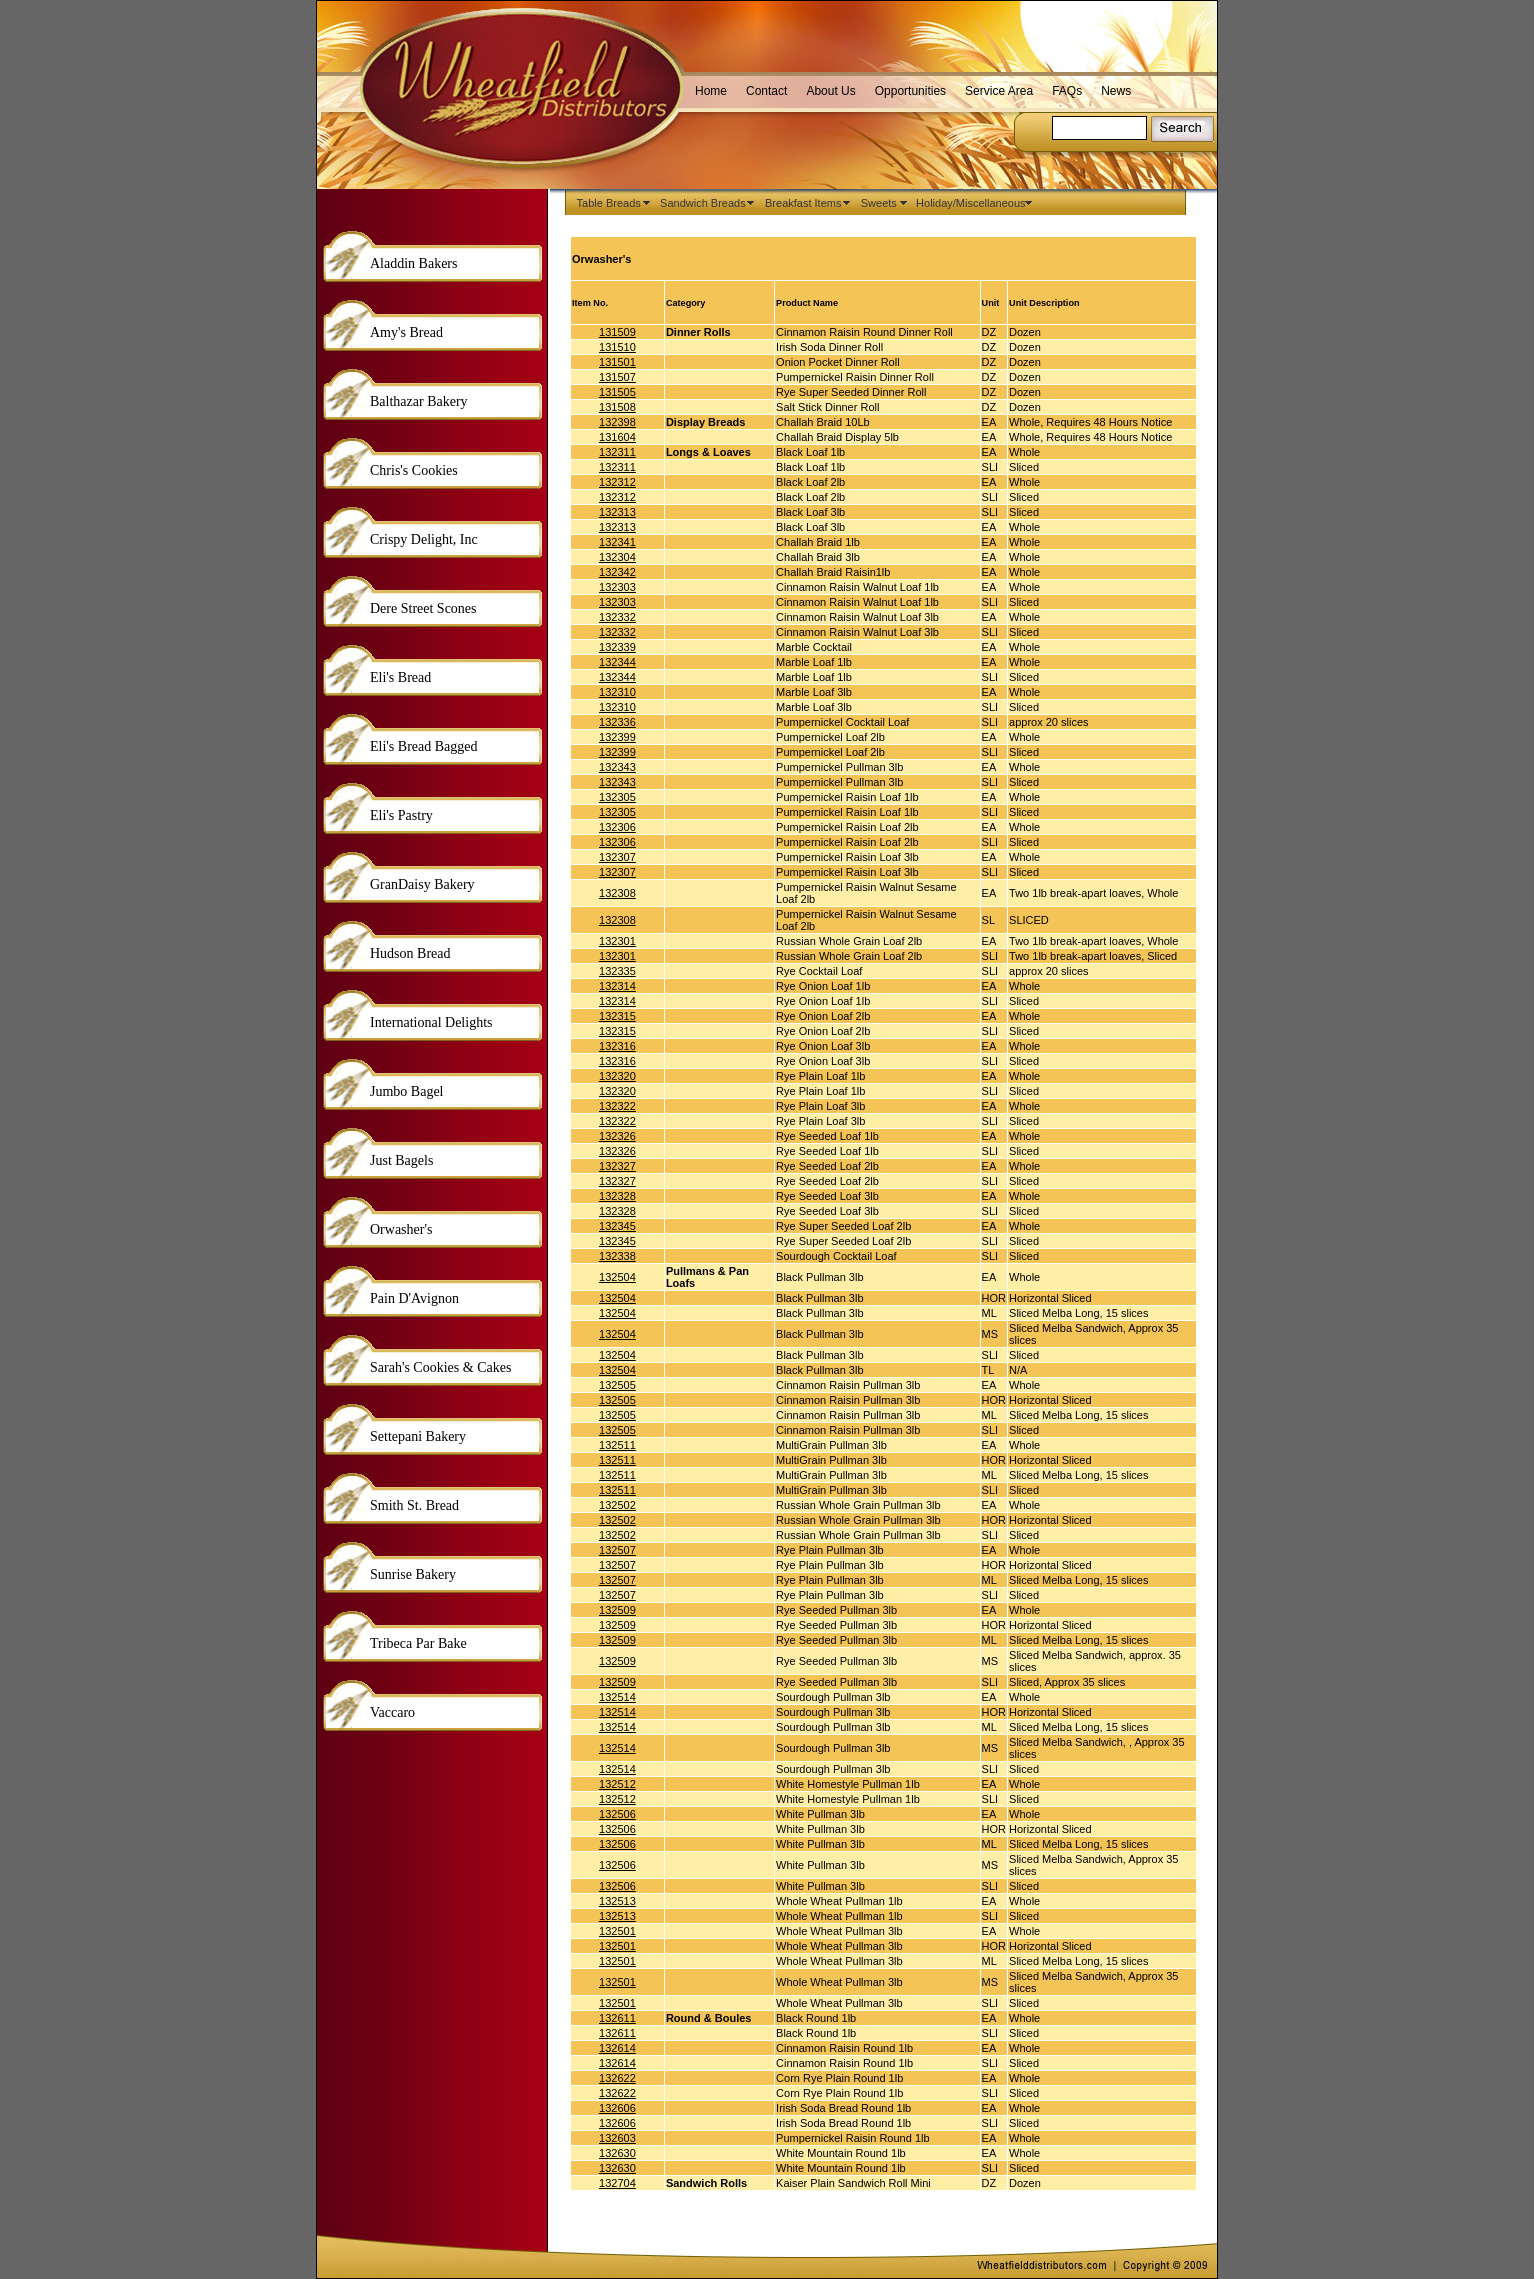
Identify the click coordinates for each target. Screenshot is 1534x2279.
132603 (617, 2138)
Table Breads (612, 203)
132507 (617, 1550)
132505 (617, 1385)
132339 (617, 647)
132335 (617, 971)
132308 (617, 893)
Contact (766, 91)
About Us (830, 91)
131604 (617, 437)
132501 (617, 1931)
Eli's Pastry (401, 815)
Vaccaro (392, 1712)
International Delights (431, 1022)
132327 (617, 1166)
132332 (617, 617)
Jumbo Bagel (407, 1091)
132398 (617, 422)
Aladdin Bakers (413, 263)
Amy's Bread (406, 332)
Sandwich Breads (706, 203)
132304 (617, 557)
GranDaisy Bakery (422, 884)
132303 (617, 587)
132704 (617, 2183)
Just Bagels (401, 1160)
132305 (617, 797)
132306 (617, 827)
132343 (617, 767)
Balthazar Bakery (419, 401)
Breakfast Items (806, 203)
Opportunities (910, 91)
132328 (617, 1196)
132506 (617, 1814)
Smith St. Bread (414, 1505)
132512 (617, 1784)
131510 (617, 347)
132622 (617, 2078)
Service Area (999, 91)
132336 (617, 722)
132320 (617, 1076)
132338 (617, 1256)
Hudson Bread (410, 953)
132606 (617, 2108)
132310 (617, 692)
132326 (617, 1136)
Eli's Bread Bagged (424, 746)
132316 (617, 1046)
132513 (617, 1901)
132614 (617, 2048)
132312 (617, 482)
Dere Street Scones (423, 608)
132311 (617, 452)
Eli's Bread (400, 677)
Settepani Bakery (418, 1436)
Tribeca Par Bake (418, 1643)
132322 (617, 1106)
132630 (617, 2153)
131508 (617, 407)
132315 (617, 1016)
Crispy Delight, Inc (424, 539)
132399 (617, 737)
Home (711, 91)
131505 (617, 392)
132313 (617, 512)
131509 (617, 332)
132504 (617, 1277)
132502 (617, 1505)
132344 (617, 662)
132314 (617, 986)
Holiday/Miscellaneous (974, 203)
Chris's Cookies (414, 470)
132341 (617, 542)
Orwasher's (401, 1229)
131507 (617, 377)
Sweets (882, 203)
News (1116, 91)
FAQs (1067, 91)
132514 (617, 1697)
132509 (617, 1610)
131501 (617, 362)
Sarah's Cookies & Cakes (440, 1367)
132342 (617, 572)
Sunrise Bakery (413, 1574)
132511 (617, 1445)
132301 (617, 941)
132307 (617, 857)
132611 (617, 2018)
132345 (617, 1226)
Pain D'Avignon (414, 1298)
